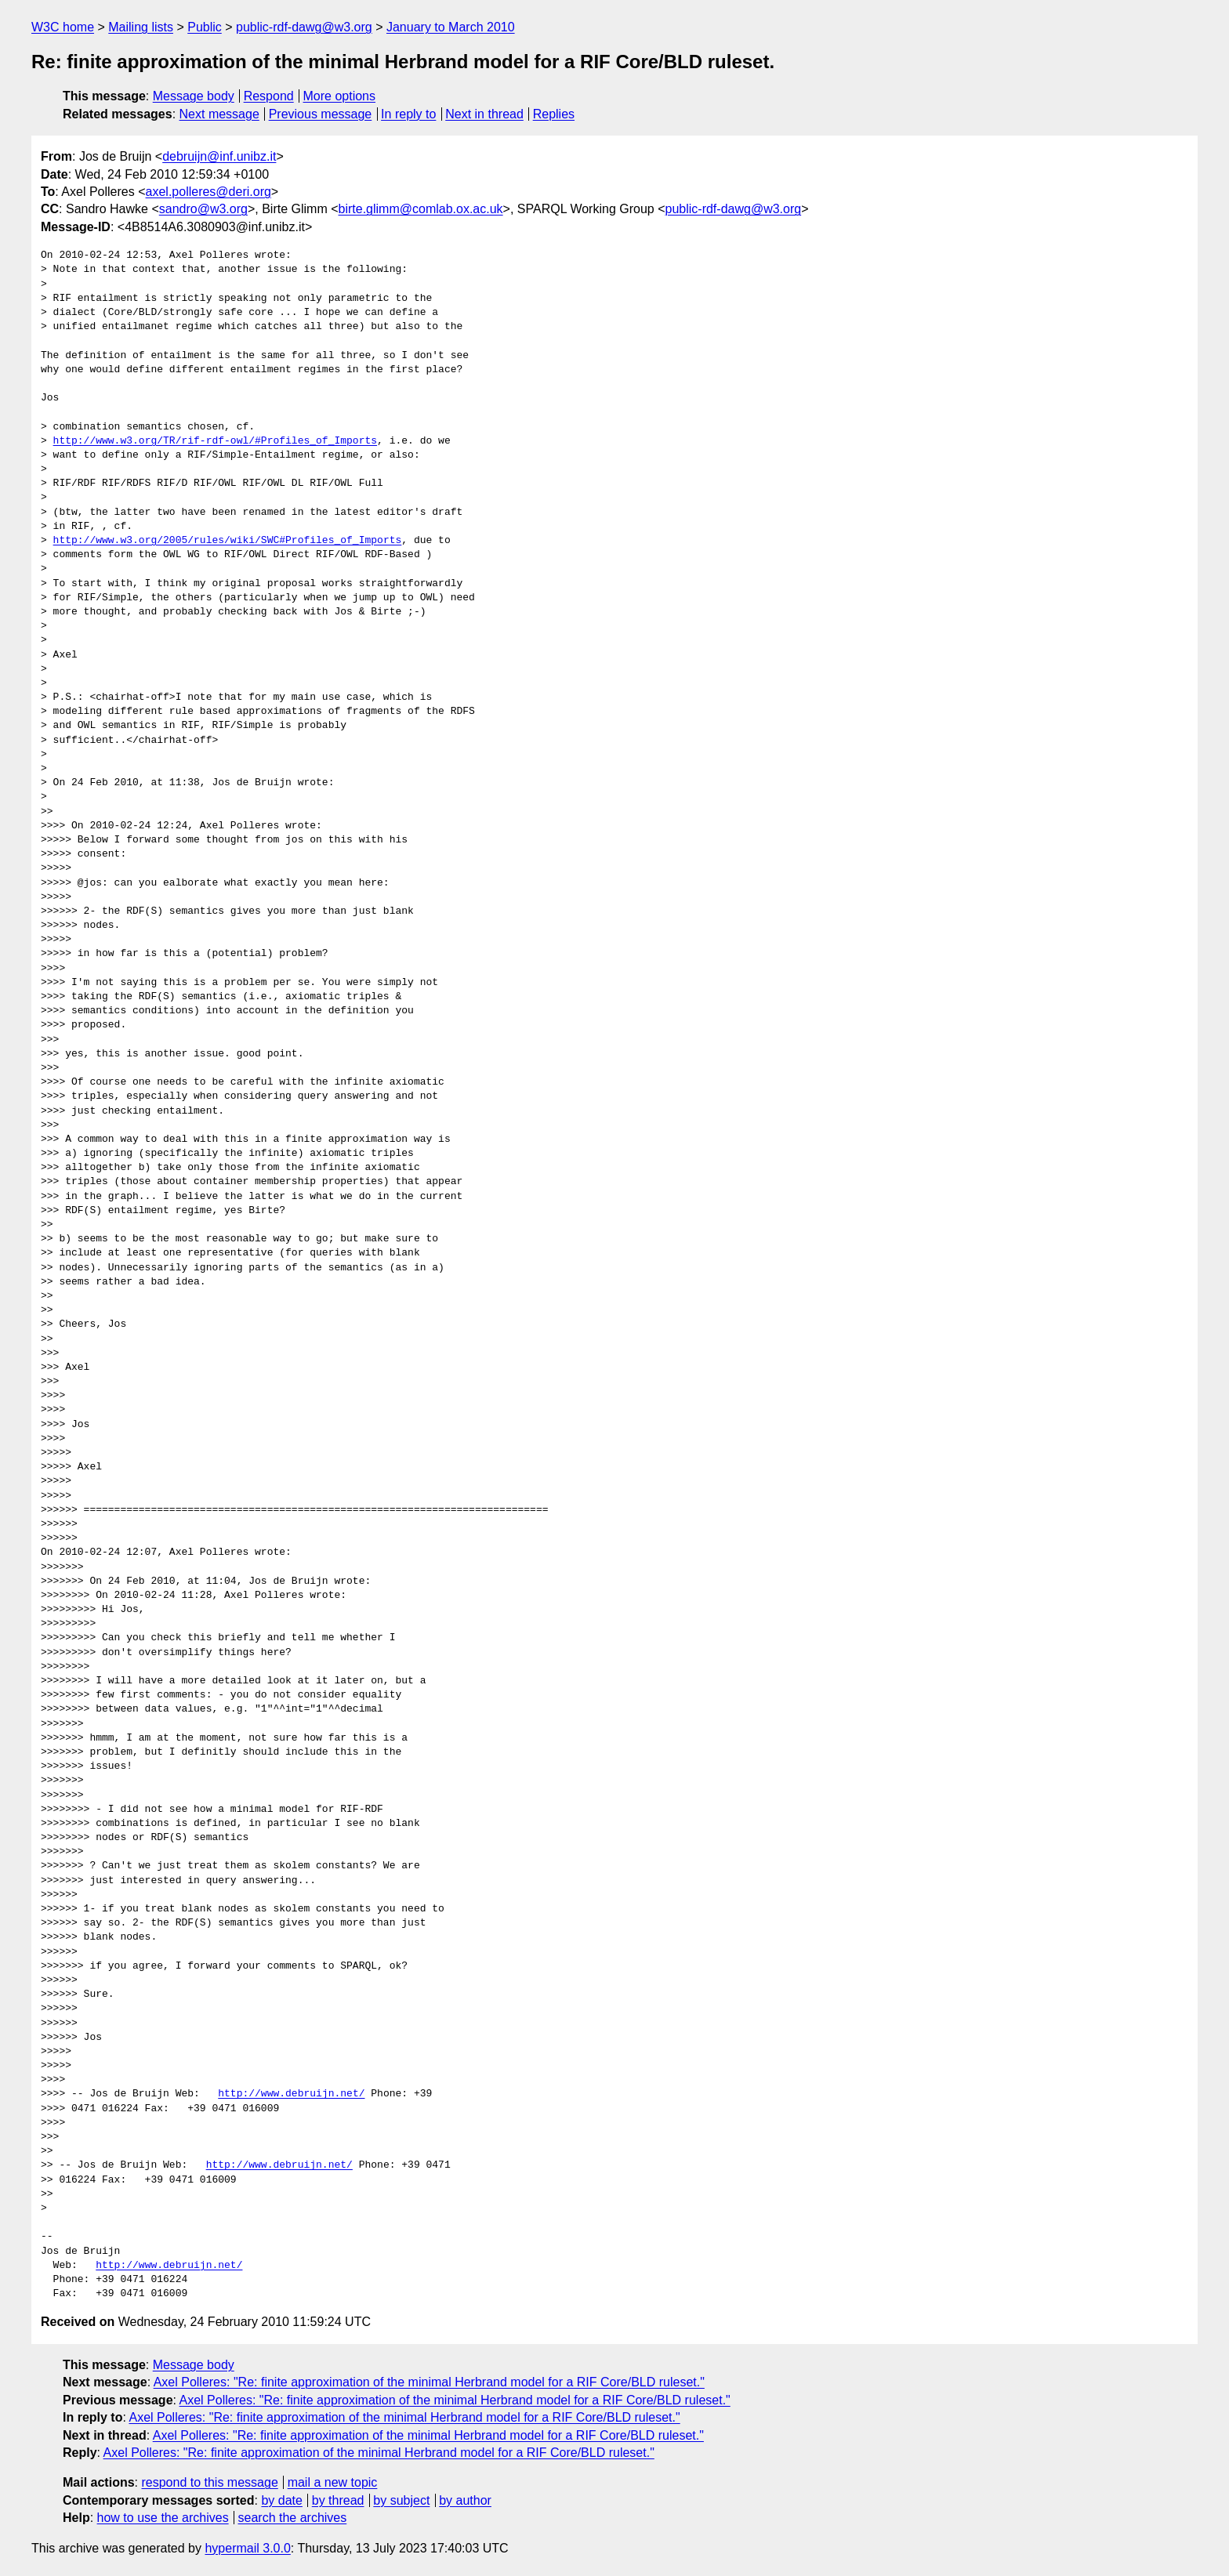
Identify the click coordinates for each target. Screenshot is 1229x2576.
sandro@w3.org (203, 209)
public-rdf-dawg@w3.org (304, 27)
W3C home (62, 27)
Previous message (320, 114)
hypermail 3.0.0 (247, 2548)
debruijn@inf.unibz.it (219, 156)
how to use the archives (163, 2517)
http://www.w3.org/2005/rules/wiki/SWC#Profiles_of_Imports (227, 541)
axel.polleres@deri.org (208, 191)
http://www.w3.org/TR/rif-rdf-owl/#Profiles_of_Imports (215, 441)
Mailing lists (140, 27)
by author (465, 2500)
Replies (554, 114)
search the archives (292, 2517)
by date (281, 2500)
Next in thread (484, 114)
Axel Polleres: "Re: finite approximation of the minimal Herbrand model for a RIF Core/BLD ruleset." (429, 2382)
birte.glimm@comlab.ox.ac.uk (421, 209)
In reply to (408, 114)
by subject (401, 2500)
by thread (338, 2500)
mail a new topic (333, 2482)
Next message (219, 114)
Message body (193, 96)
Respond (269, 96)
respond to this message (209, 2482)
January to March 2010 (450, 27)
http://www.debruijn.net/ (291, 2094)
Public (204, 27)
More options (339, 96)
